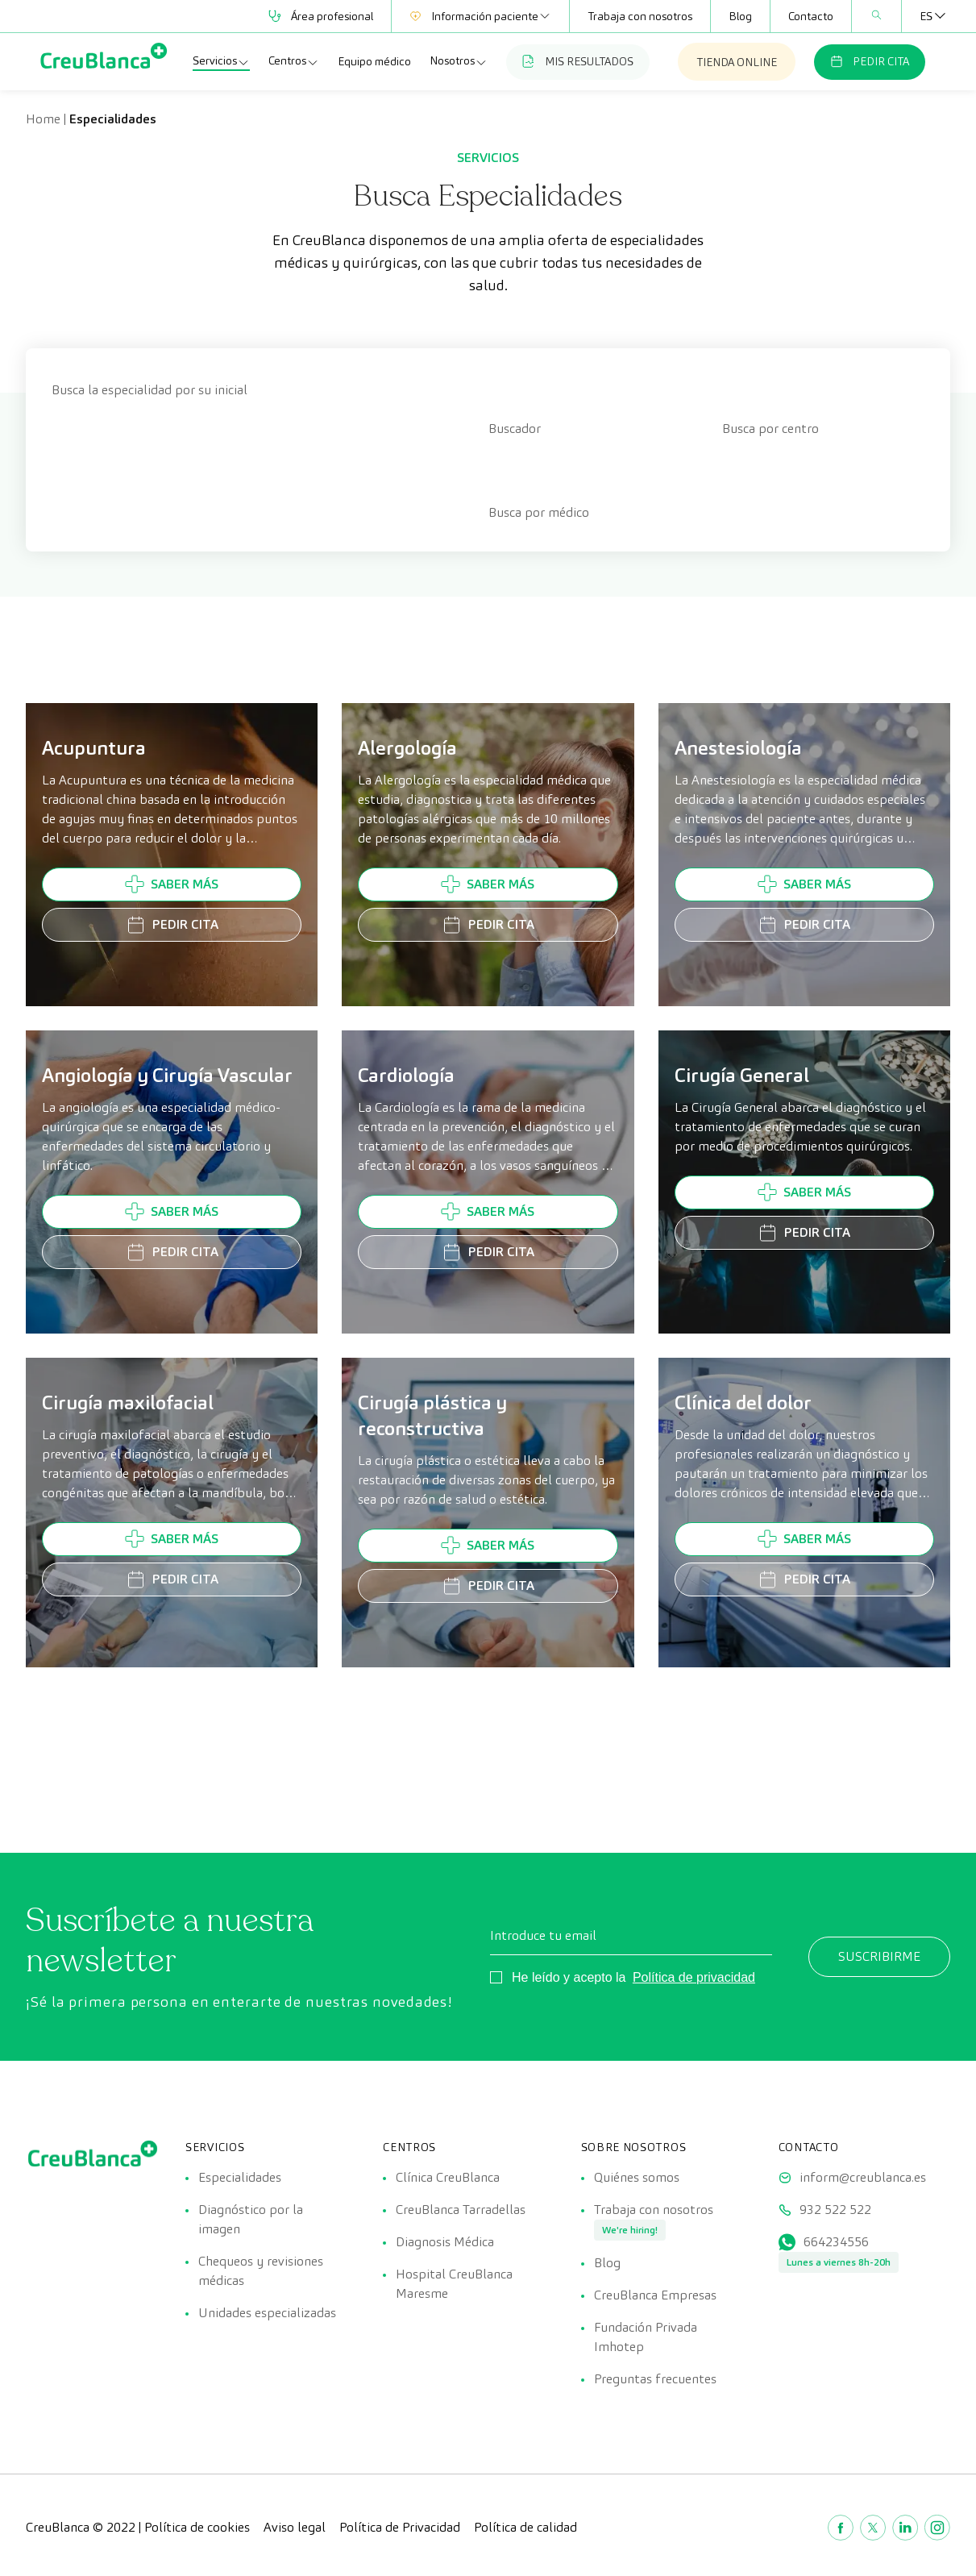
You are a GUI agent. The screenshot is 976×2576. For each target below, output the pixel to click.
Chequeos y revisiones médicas (260, 2271)
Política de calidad (525, 2527)
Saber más (171, 884)
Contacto (810, 16)
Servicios (221, 61)
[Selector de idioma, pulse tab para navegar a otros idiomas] (926, 16)
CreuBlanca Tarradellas (460, 2209)
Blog (740, 16)
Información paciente (480, 16)
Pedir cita (172, 924)
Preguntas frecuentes (655, 2378)
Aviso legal (295, 2527)
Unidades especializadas (267, 2312)
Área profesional (320, 16)
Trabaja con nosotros (640, 16)
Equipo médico (374, 61)
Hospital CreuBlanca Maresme (454, 2284)
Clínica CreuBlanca (448, 2177)
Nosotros (459, 61)
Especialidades (239, 2177)
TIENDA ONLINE (736, 62)
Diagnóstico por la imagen (250, 2219)
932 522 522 (835, 2209)
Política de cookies (197, 2527)
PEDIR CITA (869, 61)
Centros (293, 61)
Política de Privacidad (399, 2527)
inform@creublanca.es (862, 2177)
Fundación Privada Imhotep (645, 2337)
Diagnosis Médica (445, 2241)
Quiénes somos (636, 2177)
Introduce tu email (543, 1935)
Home (43, 118)
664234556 (836, 2241)
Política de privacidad (694, 1977)
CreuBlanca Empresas (655, 2295)
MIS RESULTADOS (577, 61)
